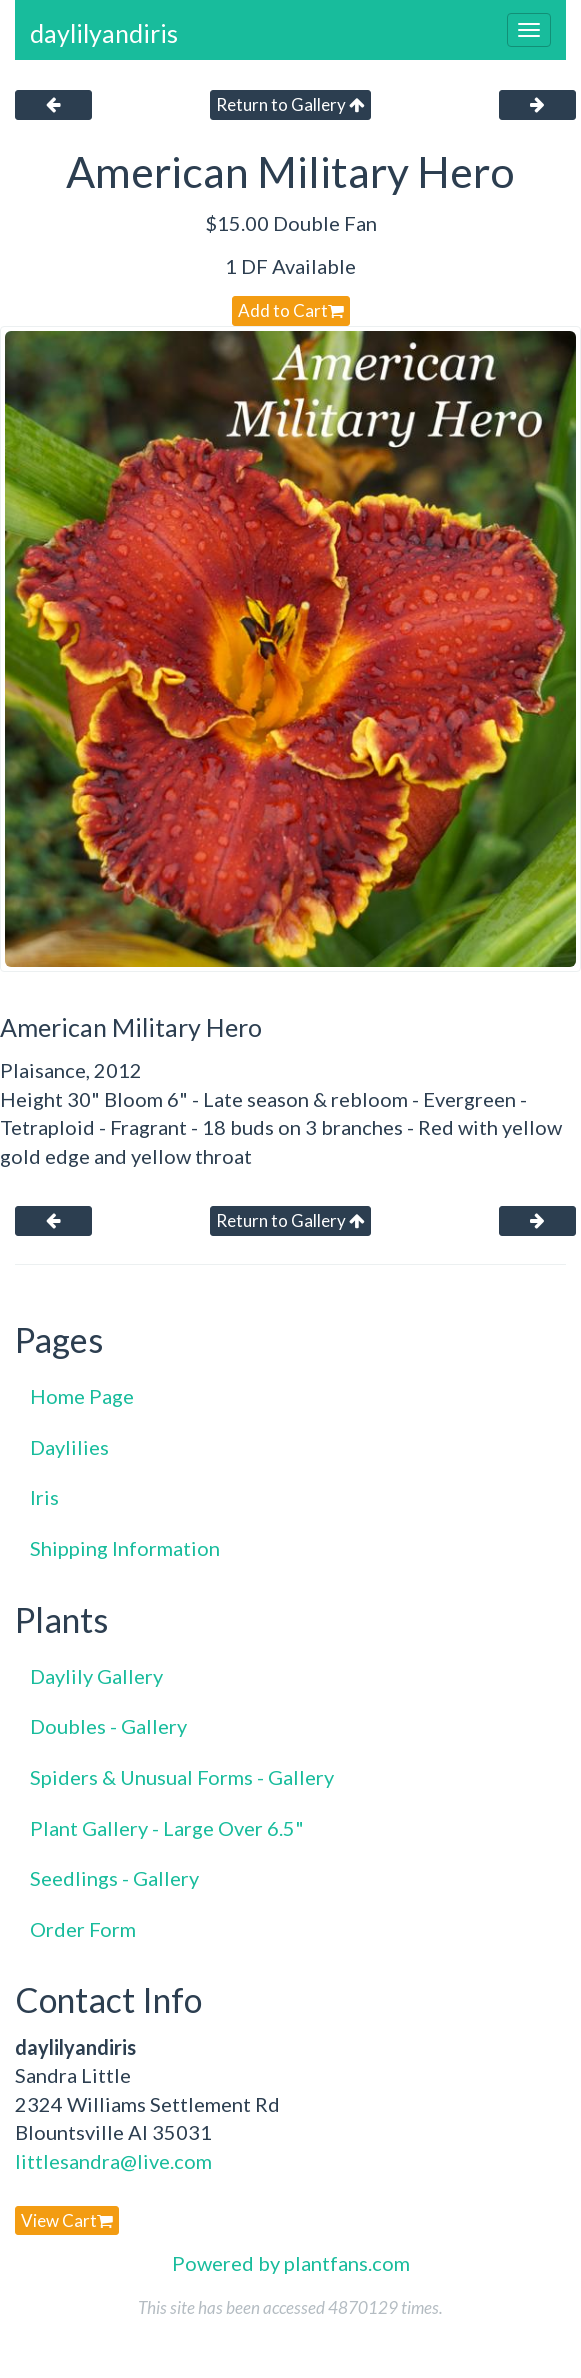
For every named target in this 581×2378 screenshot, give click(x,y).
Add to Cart (291, 310)
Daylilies (69, 1447)
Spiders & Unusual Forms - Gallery (182, 1777)
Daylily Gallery (96, 1676)
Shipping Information (125, 1548)
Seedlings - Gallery (114, 1878)
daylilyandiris (104, 33)
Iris (44, 1497)
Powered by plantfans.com (291, 2263)
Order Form (83, 1929)
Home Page (82, 1396)
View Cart (67, 2220)
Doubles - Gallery (108, 1726)
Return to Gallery (290, 104)
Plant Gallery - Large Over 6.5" (167, 1828)
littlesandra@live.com (113, 2161)
